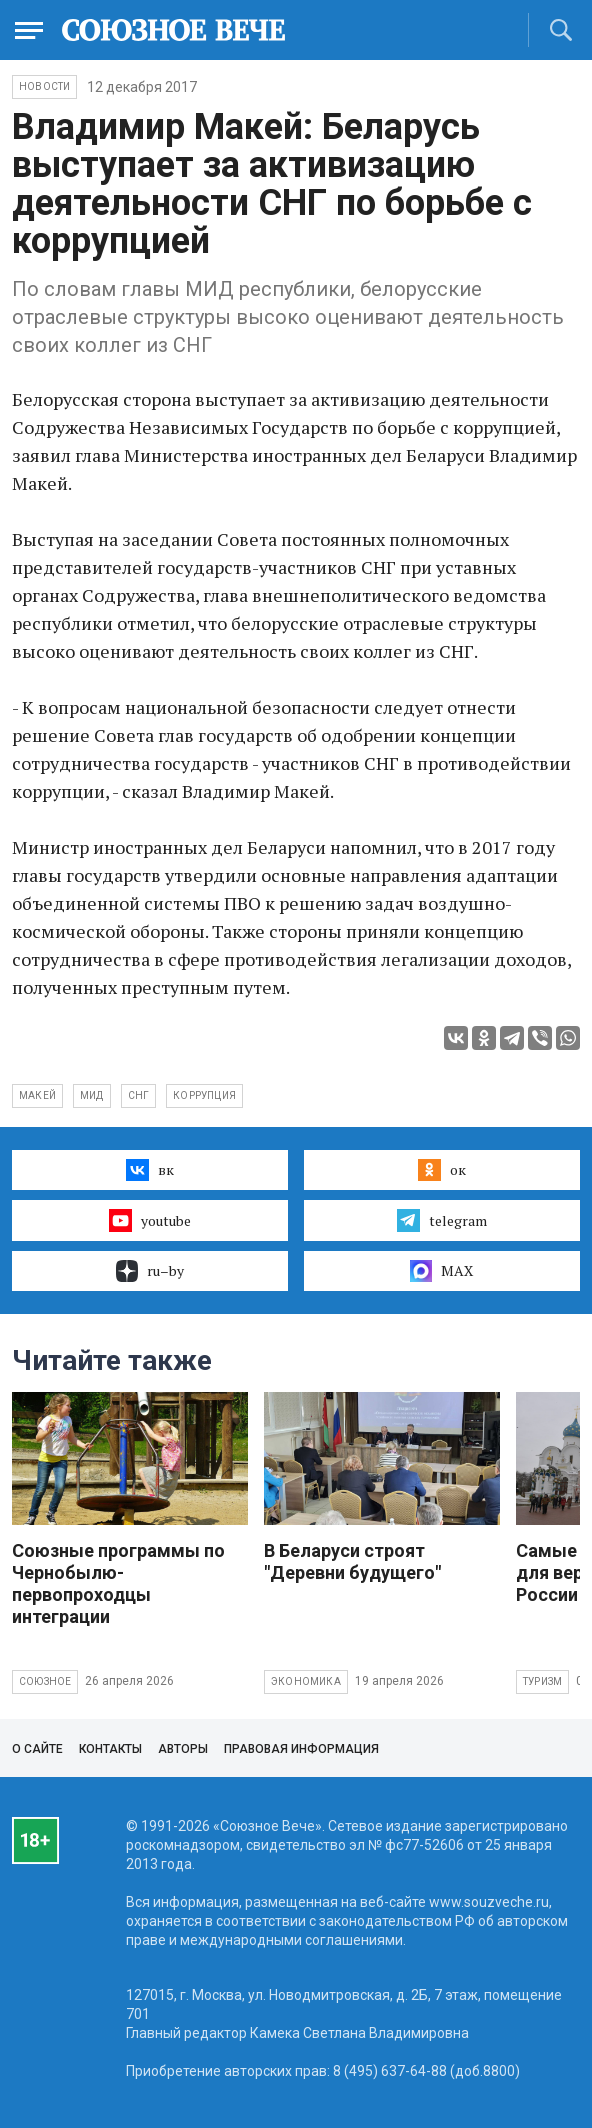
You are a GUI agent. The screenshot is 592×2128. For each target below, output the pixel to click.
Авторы (183, 1749)
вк (149, 1170)
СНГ (139, 1095)
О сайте (37, 1749)
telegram (441, 1220)
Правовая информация (301, 1749)
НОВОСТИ (44, 86)
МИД (92, 1095)
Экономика (306, 1681)
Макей (37, 1095)
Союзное (45, 1681)
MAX (441, 1271)
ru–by (150, 1271)
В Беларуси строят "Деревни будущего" (352, 1561)
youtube (149, 1220)
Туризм (542, 1681)
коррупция (204, 1095)
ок (441, 1170)
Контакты (110, 1749)
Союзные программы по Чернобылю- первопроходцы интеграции (118, 1583)
